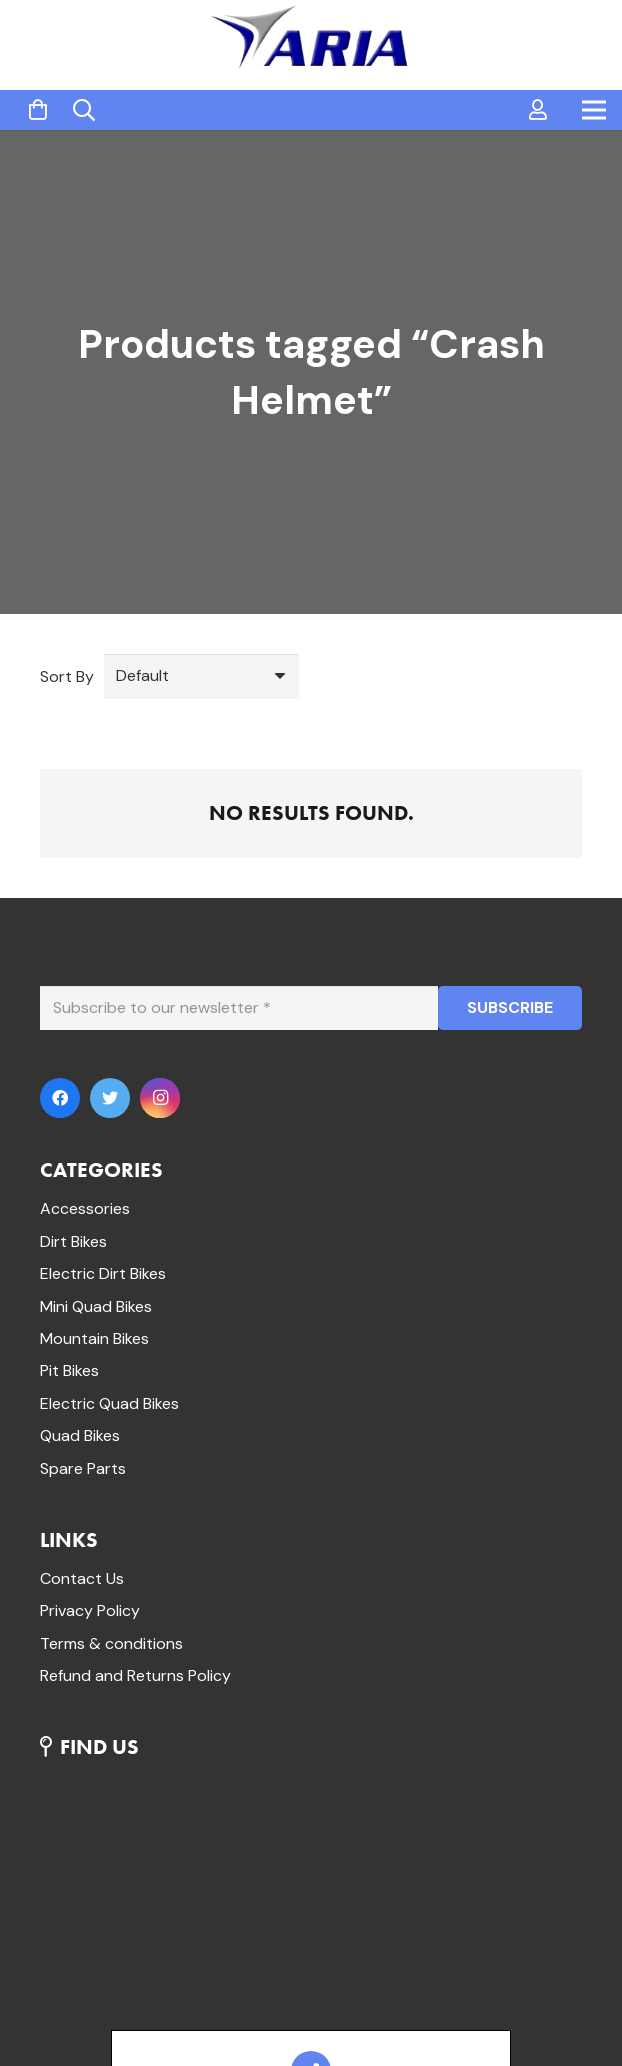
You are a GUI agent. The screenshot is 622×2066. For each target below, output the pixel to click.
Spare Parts (83, 1468)
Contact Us (82, 1578)
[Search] (84, 110)
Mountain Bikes (94, 1338)
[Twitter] (110, 1098)
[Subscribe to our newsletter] (239, 1008)
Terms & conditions (111, 1643)
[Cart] (38, 110)
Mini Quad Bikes (96, 1306)
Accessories (85, 1208)
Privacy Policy (90, 1610)
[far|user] (538, 110)
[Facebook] (60, 1098)
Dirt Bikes (73, 1241)
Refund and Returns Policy (135, 1675)
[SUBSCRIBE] (510, 1008)
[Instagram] (160, 1098)
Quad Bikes (80, 1435)
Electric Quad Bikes (109, 1403)
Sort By (67, 676)
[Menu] (594, 110)
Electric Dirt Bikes (103, 1273)
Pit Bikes (69, 1370)
